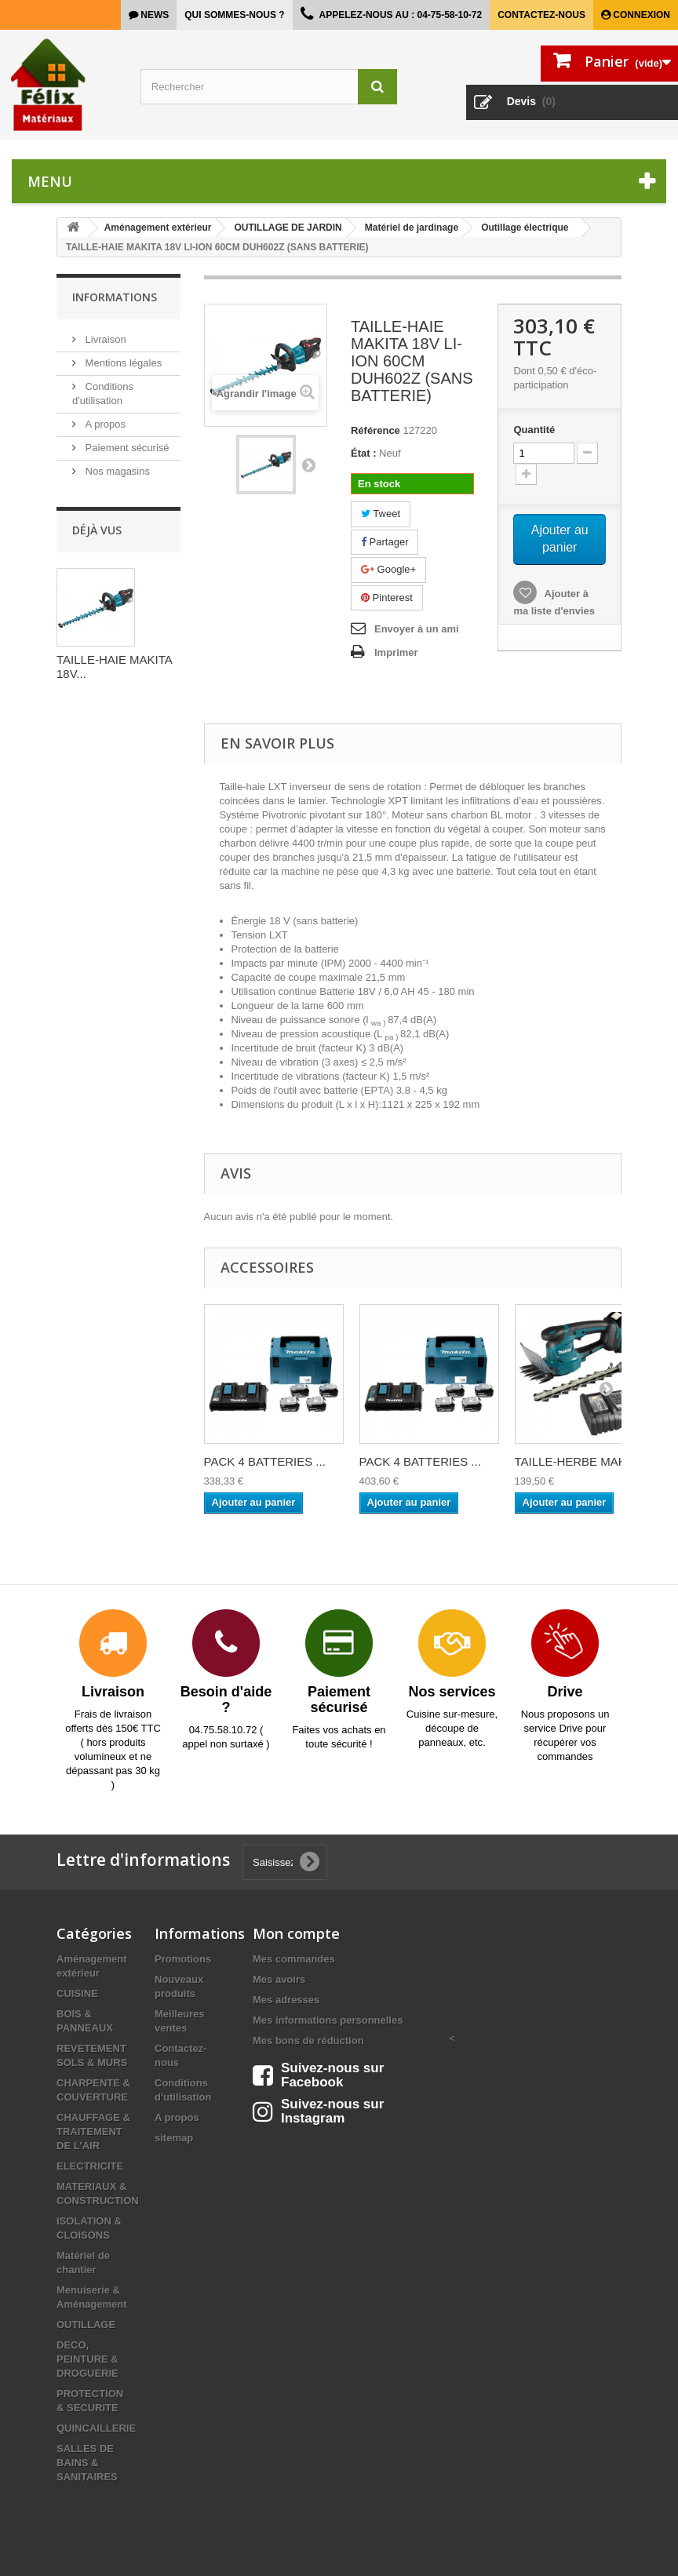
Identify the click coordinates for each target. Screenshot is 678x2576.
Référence (375, 430)
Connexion (640, 14)
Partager (384, 542)
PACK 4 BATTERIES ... (265, 1461)
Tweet (380, 513)
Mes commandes (294, 1959)
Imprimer (396, 652)
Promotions (183, 1959)
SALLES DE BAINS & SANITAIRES (87, 2463)
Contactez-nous (541, 14)
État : (364, 453)
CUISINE (77, 1993)
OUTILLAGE (85, 2324)
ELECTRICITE (89, 2166)
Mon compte (296, 1933)
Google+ (388, 569)
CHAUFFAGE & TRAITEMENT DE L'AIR (93, 2131)
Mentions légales (122, 363)
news (153, 14)
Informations (114, 297)
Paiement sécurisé (126, 448)
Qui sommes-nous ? (234, 14)
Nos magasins (116, 471)
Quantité (534, 429)
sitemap (174, 2138)
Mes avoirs (279, 1979)
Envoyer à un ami (416, 629)
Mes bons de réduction (308, 2040)
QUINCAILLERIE (96, 2428)
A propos (104, 424)
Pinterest (387, 597)
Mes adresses (286, 2000)
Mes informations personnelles (328, 2020)
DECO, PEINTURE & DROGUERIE (87, 2359)
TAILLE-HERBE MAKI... (577, 1461)
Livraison (104, 339)
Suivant (308, 464)
